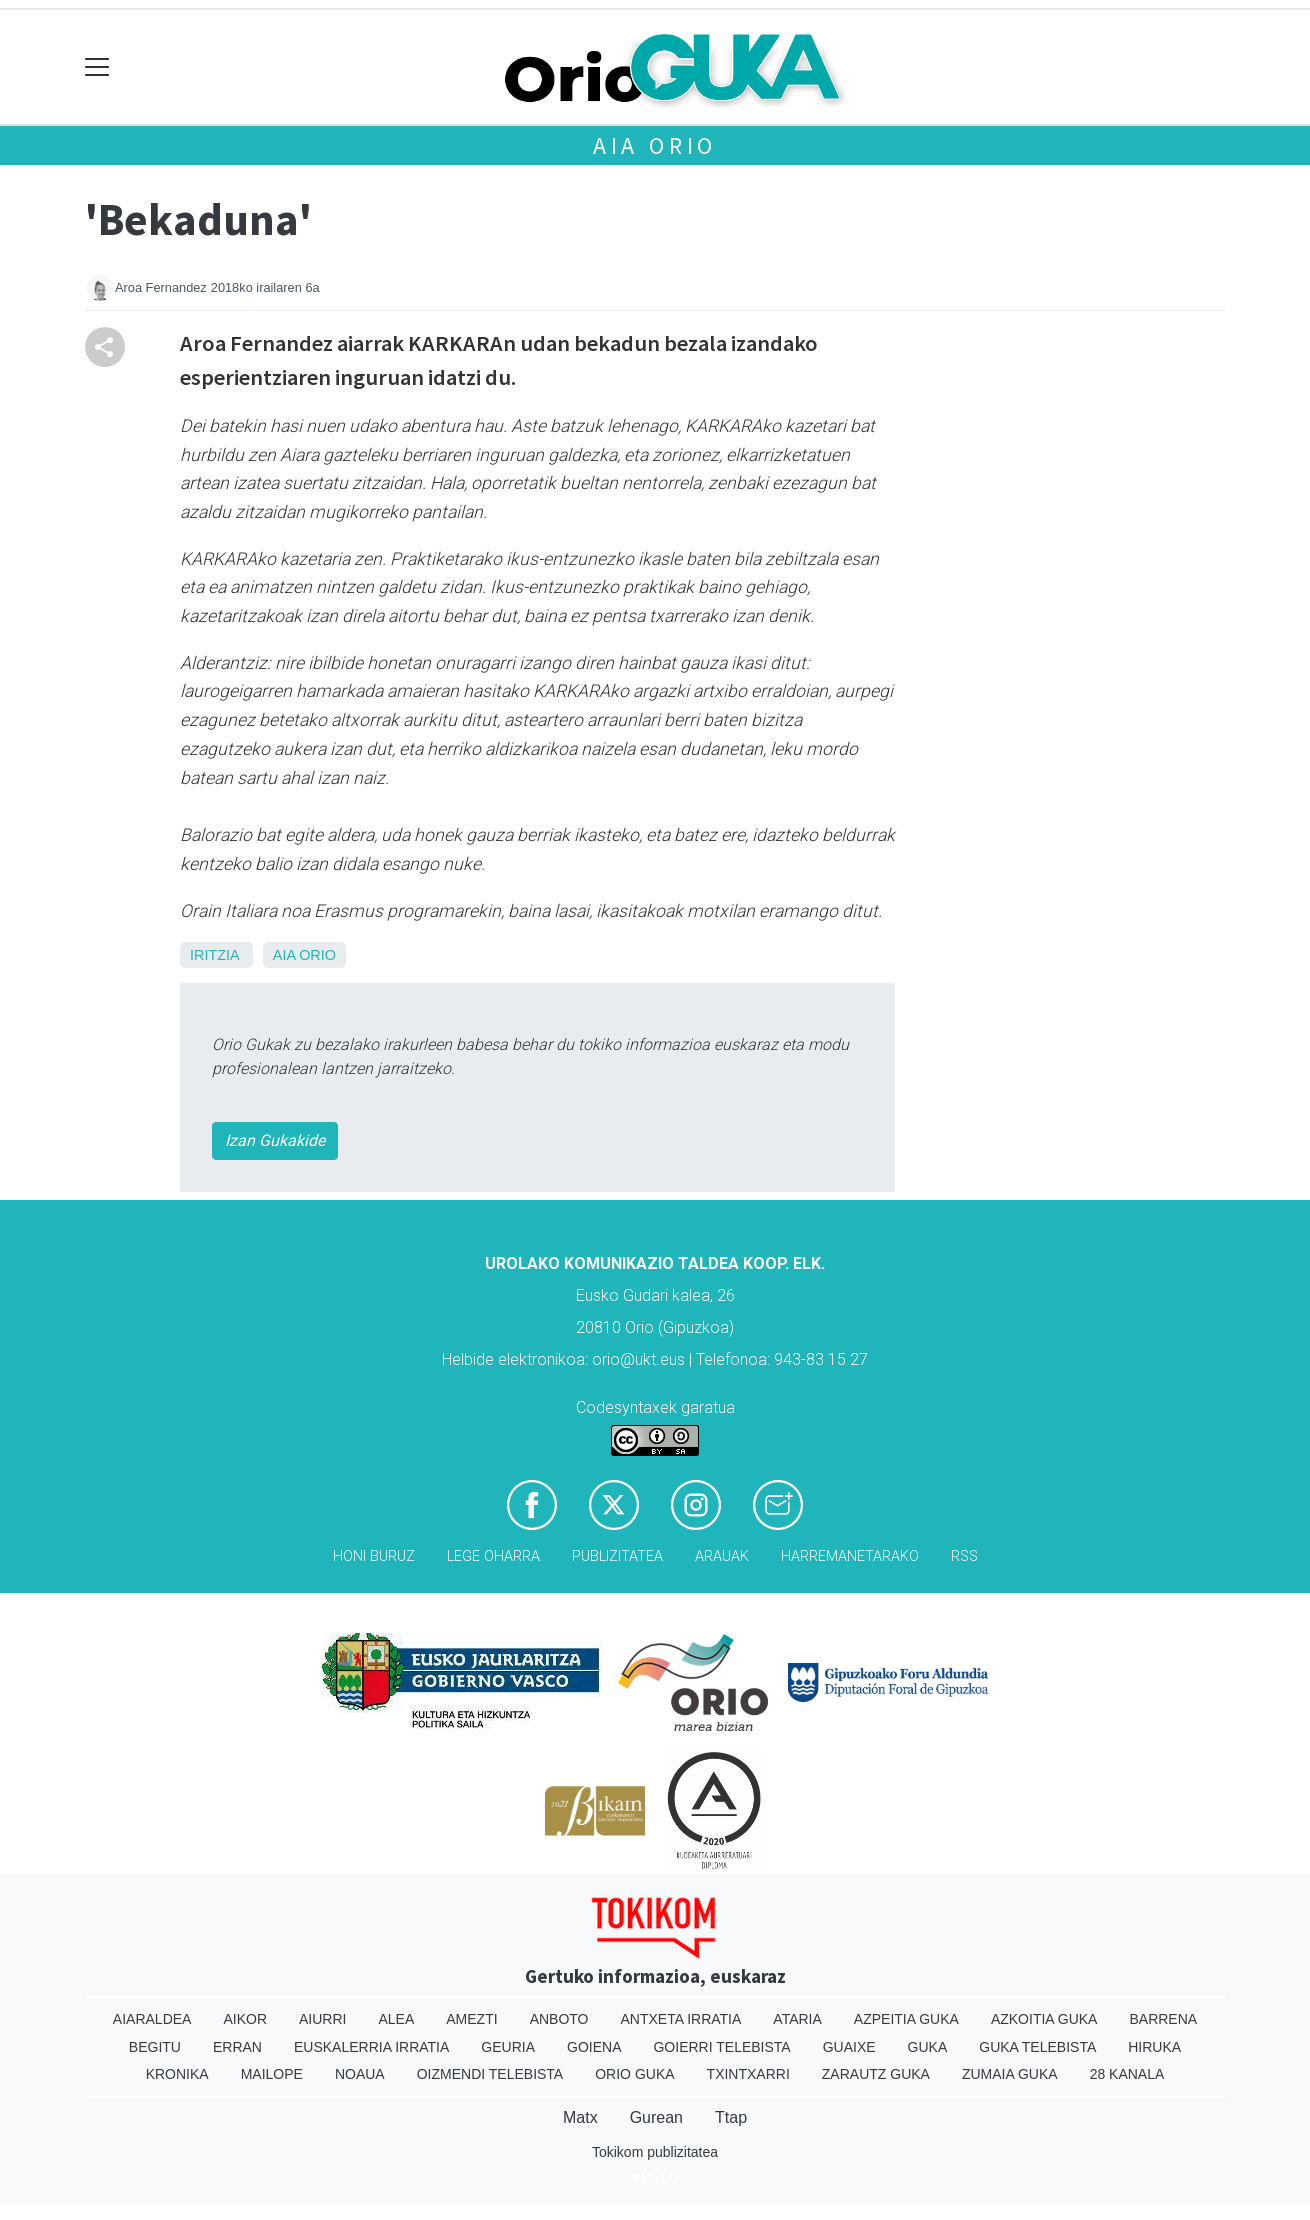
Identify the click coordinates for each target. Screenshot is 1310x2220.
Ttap (731, 2117)
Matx (580, 2117)
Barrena (1163, 2019)
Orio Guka (634, 2074)
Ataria (797, 2019)
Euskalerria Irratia (371, 2047)
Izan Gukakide (275, 1140)
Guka (928, 2047)
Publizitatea (617, 1556)
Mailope (272, 2074)
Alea (396, 2019)
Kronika (177, 2074)
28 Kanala (1127, 2074)
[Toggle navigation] (97, 67)
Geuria (508, 2047)
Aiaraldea (152, 2019)
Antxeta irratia (681, 2019)
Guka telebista (1037, 2047)
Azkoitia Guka (1044, 2019)
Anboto (559, 2019)
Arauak (722, 1556)
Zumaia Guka (1010, 2074)
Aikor (245, 2019)
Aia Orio (655, 145)
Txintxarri (748, 2074)
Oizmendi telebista (490, 2074)
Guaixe (849, 2047)
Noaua (360, 2074)
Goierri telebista (721, 2047)
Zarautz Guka (876, 2074)
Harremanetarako (850, 1556)
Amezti (471, 2019)
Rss (964, 1556)
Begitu (155, 2047)
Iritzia (214, 955)
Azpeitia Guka (906, 2019)
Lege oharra (493, 1556)
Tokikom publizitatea (655, 2152)
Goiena (594, 2047)
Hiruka (1154, 2047)
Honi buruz (374, 1556)
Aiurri (322, 2019)
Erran (237, 2047)
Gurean (656, 2117)
